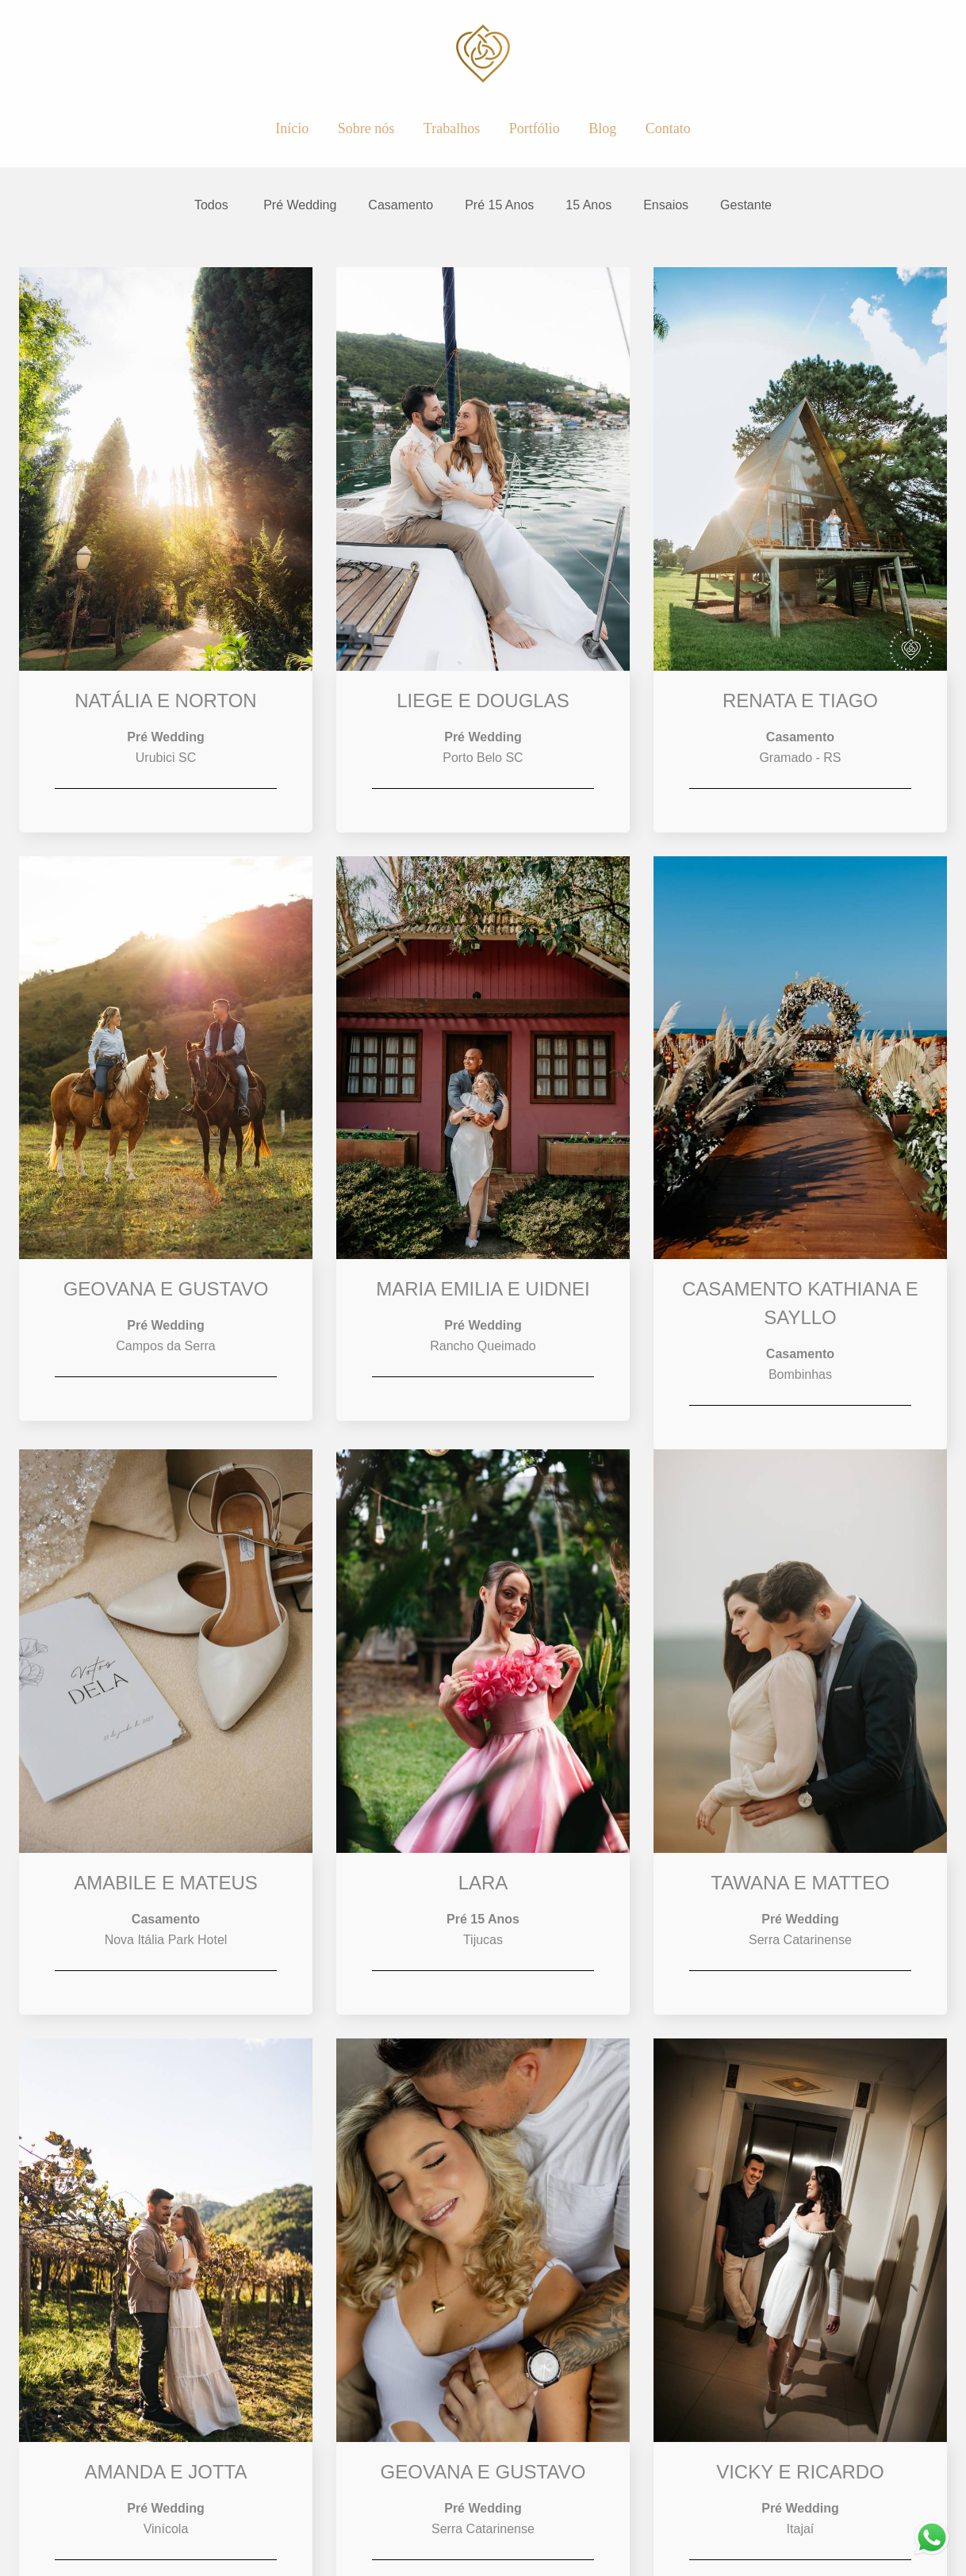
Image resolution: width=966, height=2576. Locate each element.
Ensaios (665, 205)
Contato (668, 128)
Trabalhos (452, 128)
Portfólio (534, 128)
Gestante (746, 205)
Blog (602, 128)
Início (292, 128)
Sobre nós (366, 128)
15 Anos (588, 205)
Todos (211, 205)
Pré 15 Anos (499, 205)
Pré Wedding (299, 205)
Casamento (400, 205)
